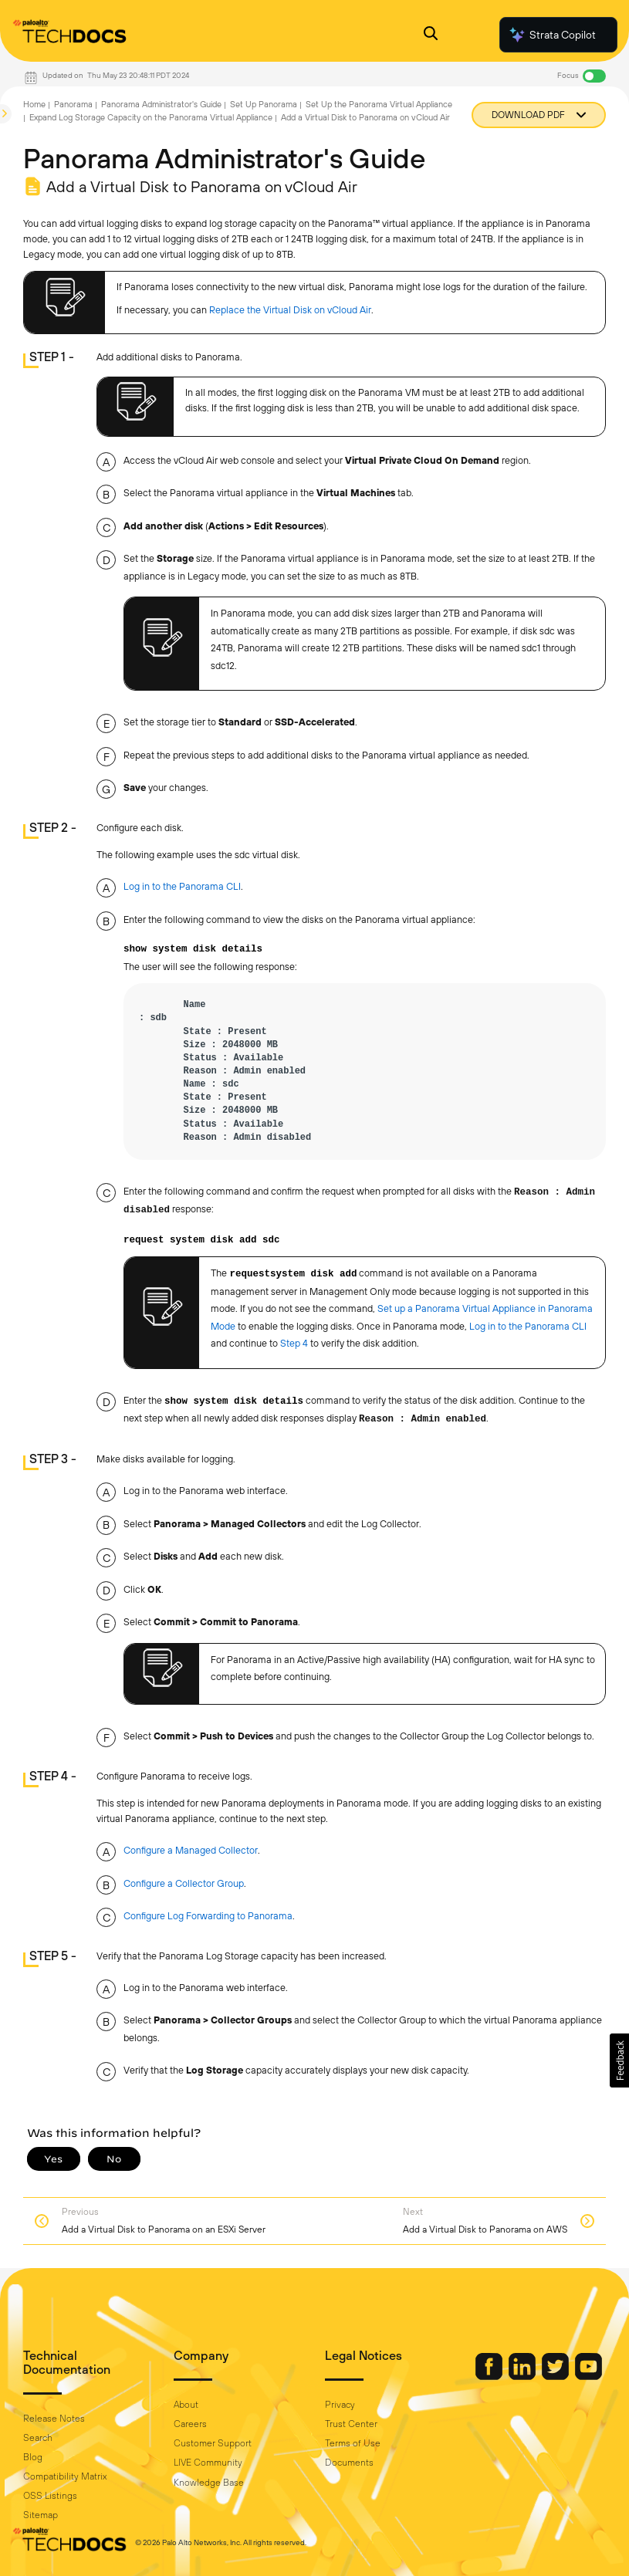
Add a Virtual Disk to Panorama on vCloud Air (365, 117)
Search (37, 2437)
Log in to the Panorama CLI (182, 886)
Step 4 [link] (294, 1343)
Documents (349, 2462)
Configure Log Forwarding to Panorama (208, 1916)
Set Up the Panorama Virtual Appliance (379, 104)
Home (34, 104)
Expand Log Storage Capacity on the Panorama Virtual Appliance (150, 117)
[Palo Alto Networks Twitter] (556, 2376)
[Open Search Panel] (430, 35)
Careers (190, 2424)
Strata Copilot (552, 34)
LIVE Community (208, 2462)
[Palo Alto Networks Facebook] (490, 2376)
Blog (32, 2457)
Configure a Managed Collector (190, 1850)
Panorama (73, 104)
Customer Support (213, 2443)
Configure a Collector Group (183, 1883)
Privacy (340, 2404)
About (186, 2404)
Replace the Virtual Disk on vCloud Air (290, 310)
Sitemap (40, 2515)
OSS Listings (50, 2495)
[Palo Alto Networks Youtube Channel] (588, 2376)
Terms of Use (352, 2443)
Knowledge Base (209, 2482)
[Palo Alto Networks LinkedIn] (523, 2376)
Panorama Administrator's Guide (161, 104)
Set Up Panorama (263, 104)
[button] (619, 2060)
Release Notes (54, 2418)
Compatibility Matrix (65, 2476)
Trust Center (351, 2424)
